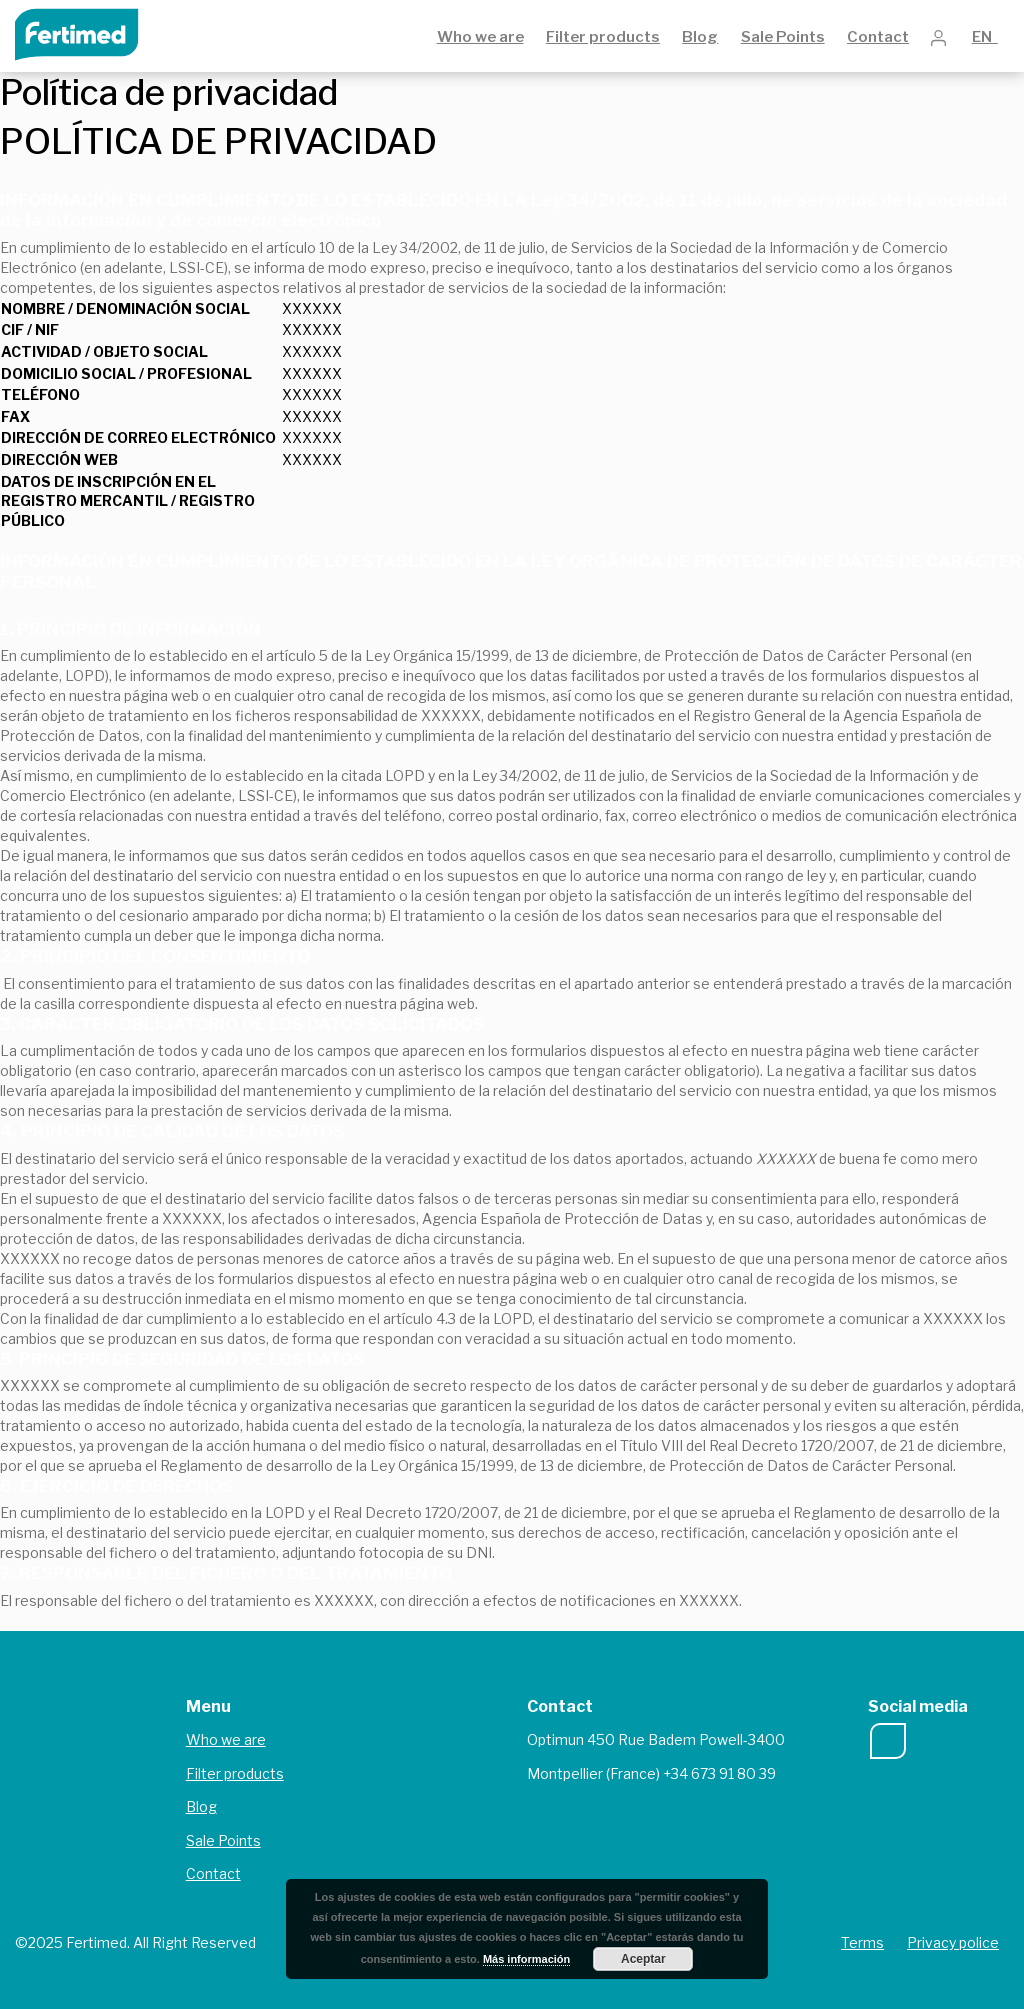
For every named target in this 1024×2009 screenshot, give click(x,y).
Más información (526, 1959)
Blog (700, 37)
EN (985, 37)
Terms (862, 1942)
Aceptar (643, 1959)
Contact (878, 37)
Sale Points (783, 37)
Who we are (480, 37)
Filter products (603, 37)
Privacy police (953, 1942)
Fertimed (90, 32)
